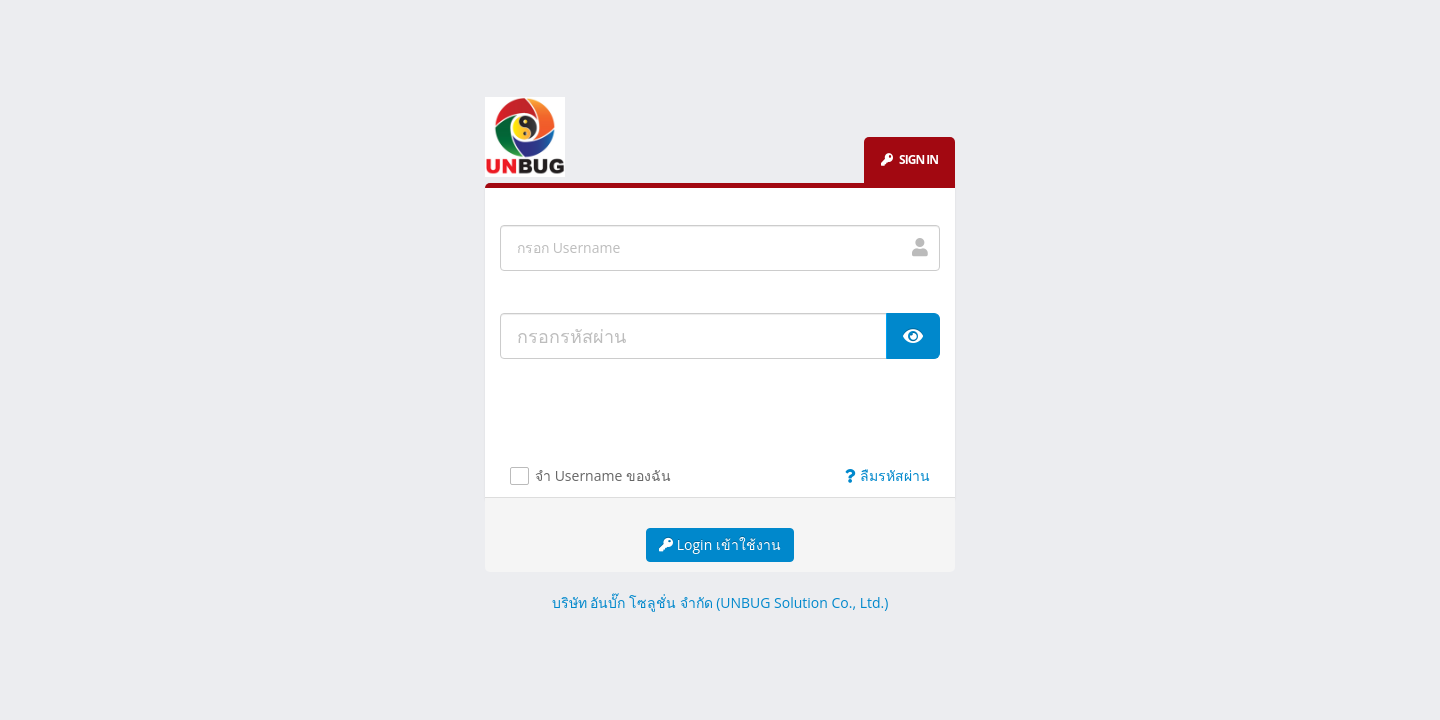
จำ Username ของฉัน (603, 476)
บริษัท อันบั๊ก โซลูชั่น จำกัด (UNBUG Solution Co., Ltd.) (720, 602)
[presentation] (662, 418)
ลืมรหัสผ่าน (887, 475)
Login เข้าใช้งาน (720, 544)
